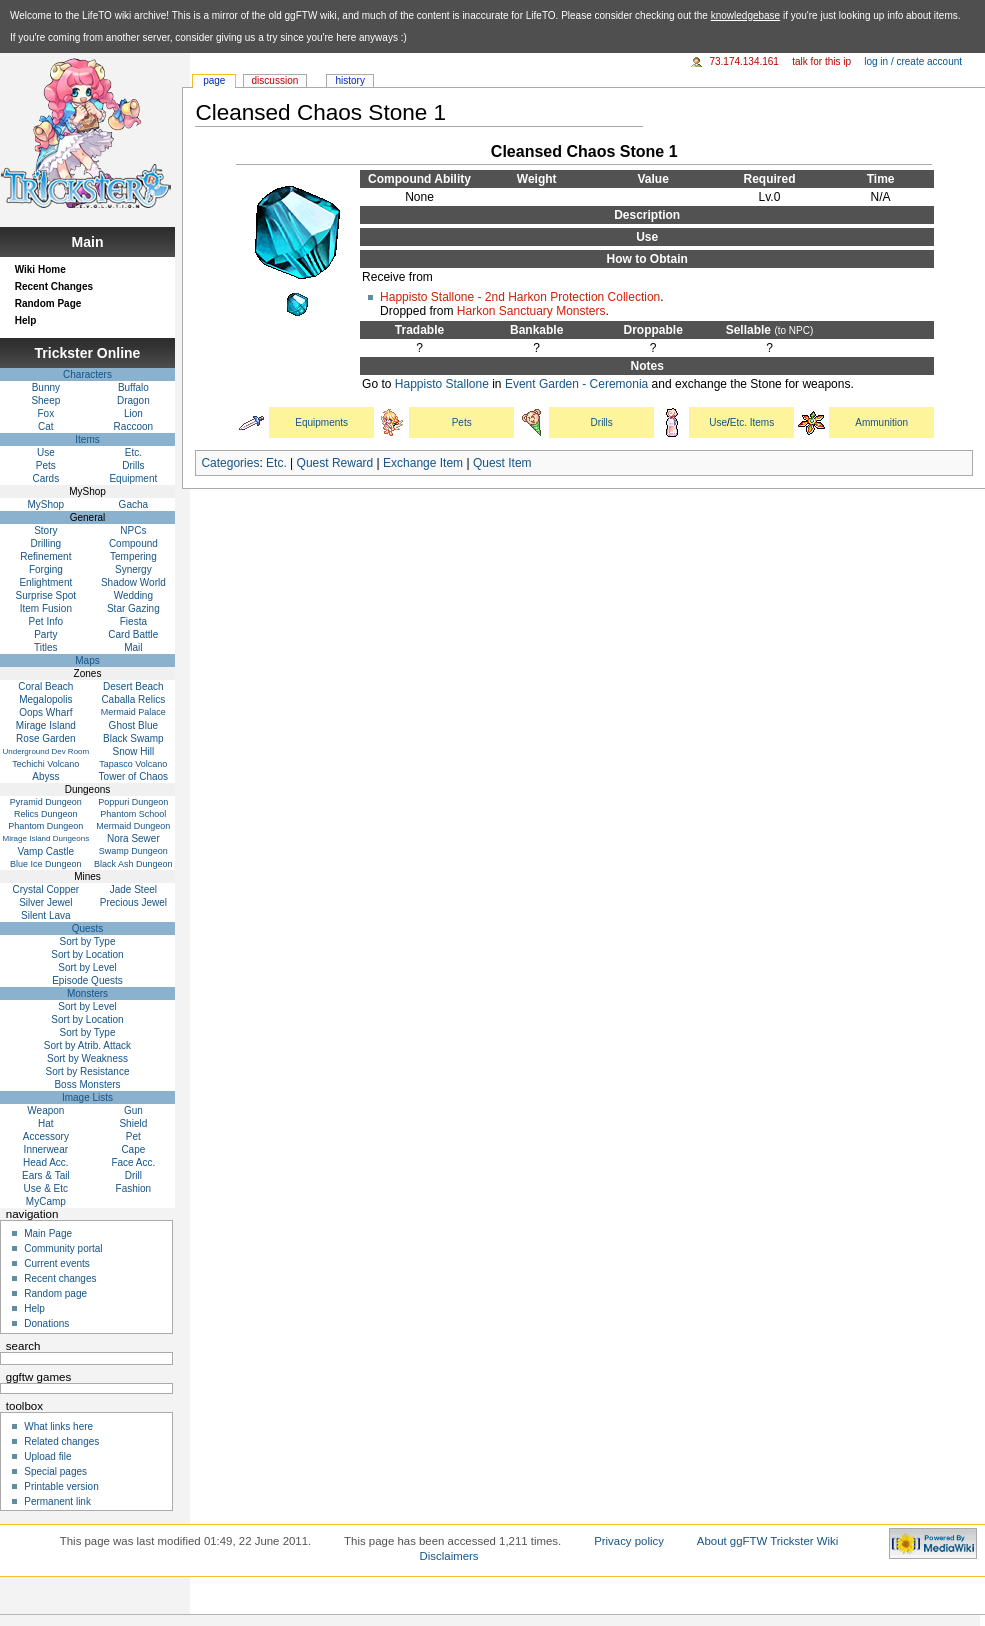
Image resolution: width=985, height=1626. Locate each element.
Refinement (45, 556)
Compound (133, 543)
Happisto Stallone (442, 384)
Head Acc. (46, 1162)
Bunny (46, 387)
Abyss (45, 776)
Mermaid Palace (133, 712)
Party (45, 634)
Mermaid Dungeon (133, 826)
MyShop (46, 504)
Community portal (63, 1248)
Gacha (133, 504)
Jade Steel (133, 889)
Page (214, 80)
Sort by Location (87, 954)
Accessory (46, 1136)
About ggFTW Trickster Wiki (768, 1541)
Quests (88, 928)
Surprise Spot (46, 595)
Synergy (133, 569)
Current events (57, 1263)
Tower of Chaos (133, 776)
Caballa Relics (133, 699)
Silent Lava (45, 915)
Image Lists (87, 1097)
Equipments (321, 422)
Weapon (45, 1110)
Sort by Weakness (87, 1058)
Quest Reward (335, 463)
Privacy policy (629, 1541)
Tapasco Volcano (133, 764)
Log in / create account (913, 61)
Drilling (46, 543)
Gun (133, 1110)
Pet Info (46, 621)
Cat (46, 426)
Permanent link (57, 1501)
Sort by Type (88, 941)
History (349, 80)
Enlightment (45, 582)
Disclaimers (449, 1556)
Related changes (61, 1441)
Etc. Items (752, 422)
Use (718, 422)
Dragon (133, 400)
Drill (133, 1175)
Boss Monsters (87, 1084)
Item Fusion (46, 608)
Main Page (48, 1233)
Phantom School (133, 814)
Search (23, 1346)
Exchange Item (423, 463)
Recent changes (60, 1278)
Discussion (275, 80)
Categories (230, 463)
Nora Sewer (133, 838)
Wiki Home (40, 269)
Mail (133, 647)
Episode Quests (87, 980)
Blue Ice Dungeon (46, 864)
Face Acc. (133, 1162)
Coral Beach (45, 686)
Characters (87, 374)
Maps (87, 660)
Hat (46, 1123)
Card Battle (133, 634)
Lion (133, 413)
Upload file (47, 1456)
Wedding (133, 595)
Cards (46, 478)
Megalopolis (45, 699)
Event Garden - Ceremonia (576, 384)
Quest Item (502, 463)
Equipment (133, 478)
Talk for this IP (821, 61)
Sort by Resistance (88, 1071)
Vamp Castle (46, 851)
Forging (46, 569)
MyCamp (46, 1201)
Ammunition (881, 422)
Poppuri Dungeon (133, 802)
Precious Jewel (133, 902)
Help (26, 320)
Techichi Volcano (45, 764)
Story (45, 530)
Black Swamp (133, 738)
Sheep (45, 400)
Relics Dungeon (46, 814)
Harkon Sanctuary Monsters (531, 311)
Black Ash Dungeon (133, 864)
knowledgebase (746, 15)
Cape (133, 1149)
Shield (133, 1123)
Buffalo (133, 387)
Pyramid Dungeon (46, 802)
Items (87, 439)
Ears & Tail (46, 1175)
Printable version (61, 1486)
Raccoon (133, 426)
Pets (462, 422)
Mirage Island (46, 725)
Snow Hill (134, 751)
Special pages (55, 1471)
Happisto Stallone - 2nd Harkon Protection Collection (520, 297)
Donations (46, 1323)
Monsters (87, 993)
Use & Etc (46, 1188)
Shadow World (133, 582)
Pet (133, 1136)
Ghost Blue (133, 725)
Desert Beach (133, 686)
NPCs (133, 530)
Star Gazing (133, 608)
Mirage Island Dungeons (45, 838)
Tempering (133, 556)
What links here (58, 1426)
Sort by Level (87, 967)
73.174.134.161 (744, 61)
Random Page (48, 303)
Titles (46, 647)
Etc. (276, 463)
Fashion (134, 1188)
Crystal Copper (46, 889)
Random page (55, 1293)
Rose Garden (45, 738)
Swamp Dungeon (133, 851)
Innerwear (46, 1149)
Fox (46, 413)
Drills (602, 422)
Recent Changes (54, 286)
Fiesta (133, 621)
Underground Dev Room (45, 751)
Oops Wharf (45, 712)
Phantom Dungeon (45, 826)
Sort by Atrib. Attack (87, 1045)
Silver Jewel (45, 902)
